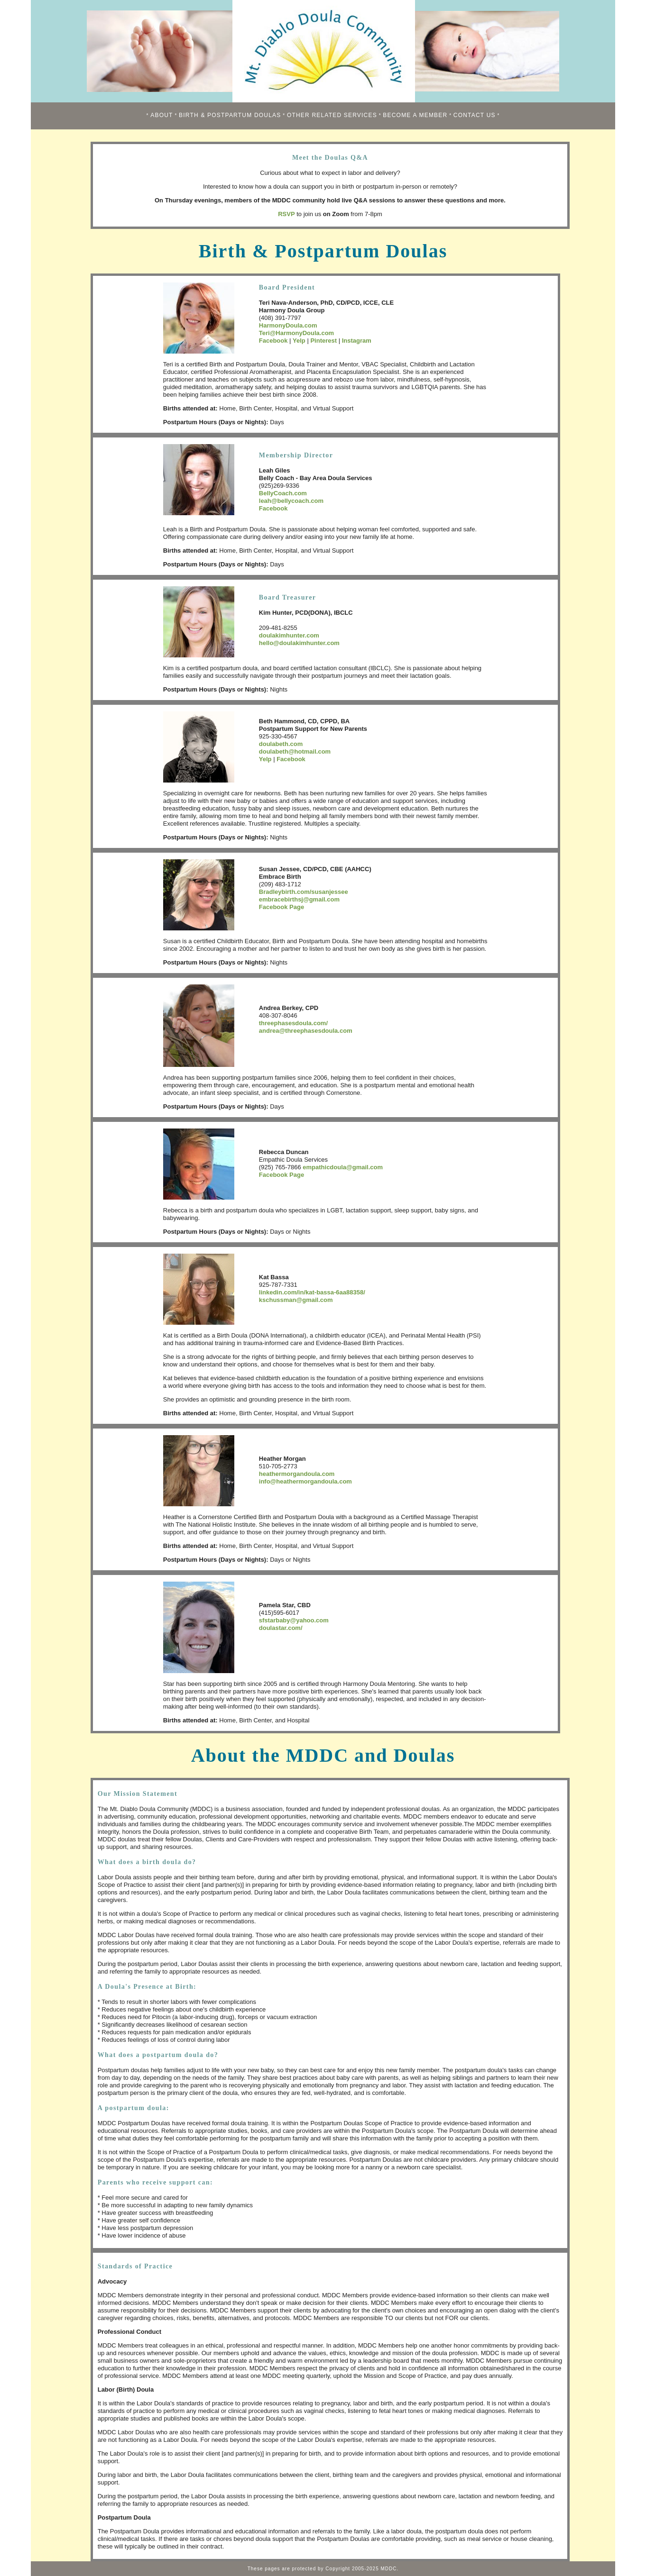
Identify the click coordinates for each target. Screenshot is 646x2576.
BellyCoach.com (283, 493)
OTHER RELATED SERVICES (332, 115)
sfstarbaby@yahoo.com (294, 1620)
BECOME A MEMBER (415, 115)
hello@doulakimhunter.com (299, 642)
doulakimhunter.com (289, 635)
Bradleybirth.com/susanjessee (303, 891)
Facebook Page (281, 906)
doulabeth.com (281, 743)
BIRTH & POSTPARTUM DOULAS (230, 115)
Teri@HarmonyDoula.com (296, 333)
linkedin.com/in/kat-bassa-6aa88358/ (312, 1292)
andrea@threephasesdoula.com (305, 1030)
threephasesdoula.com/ (293, 1023)
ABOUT (161, 115)
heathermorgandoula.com (297, 1473)
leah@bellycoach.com (291, 500)
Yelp (299, 340)
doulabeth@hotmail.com (295, 751)
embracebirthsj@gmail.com (299, 899)
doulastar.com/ (281, 1627)
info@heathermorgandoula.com (305, 1481)
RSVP (286, 214)
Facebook (273, 340)
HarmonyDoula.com (288, 325)
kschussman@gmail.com (296, 1299)
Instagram (356, 340)
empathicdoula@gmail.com (343, 1167)
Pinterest (323, 340)
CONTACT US (474, 115)
